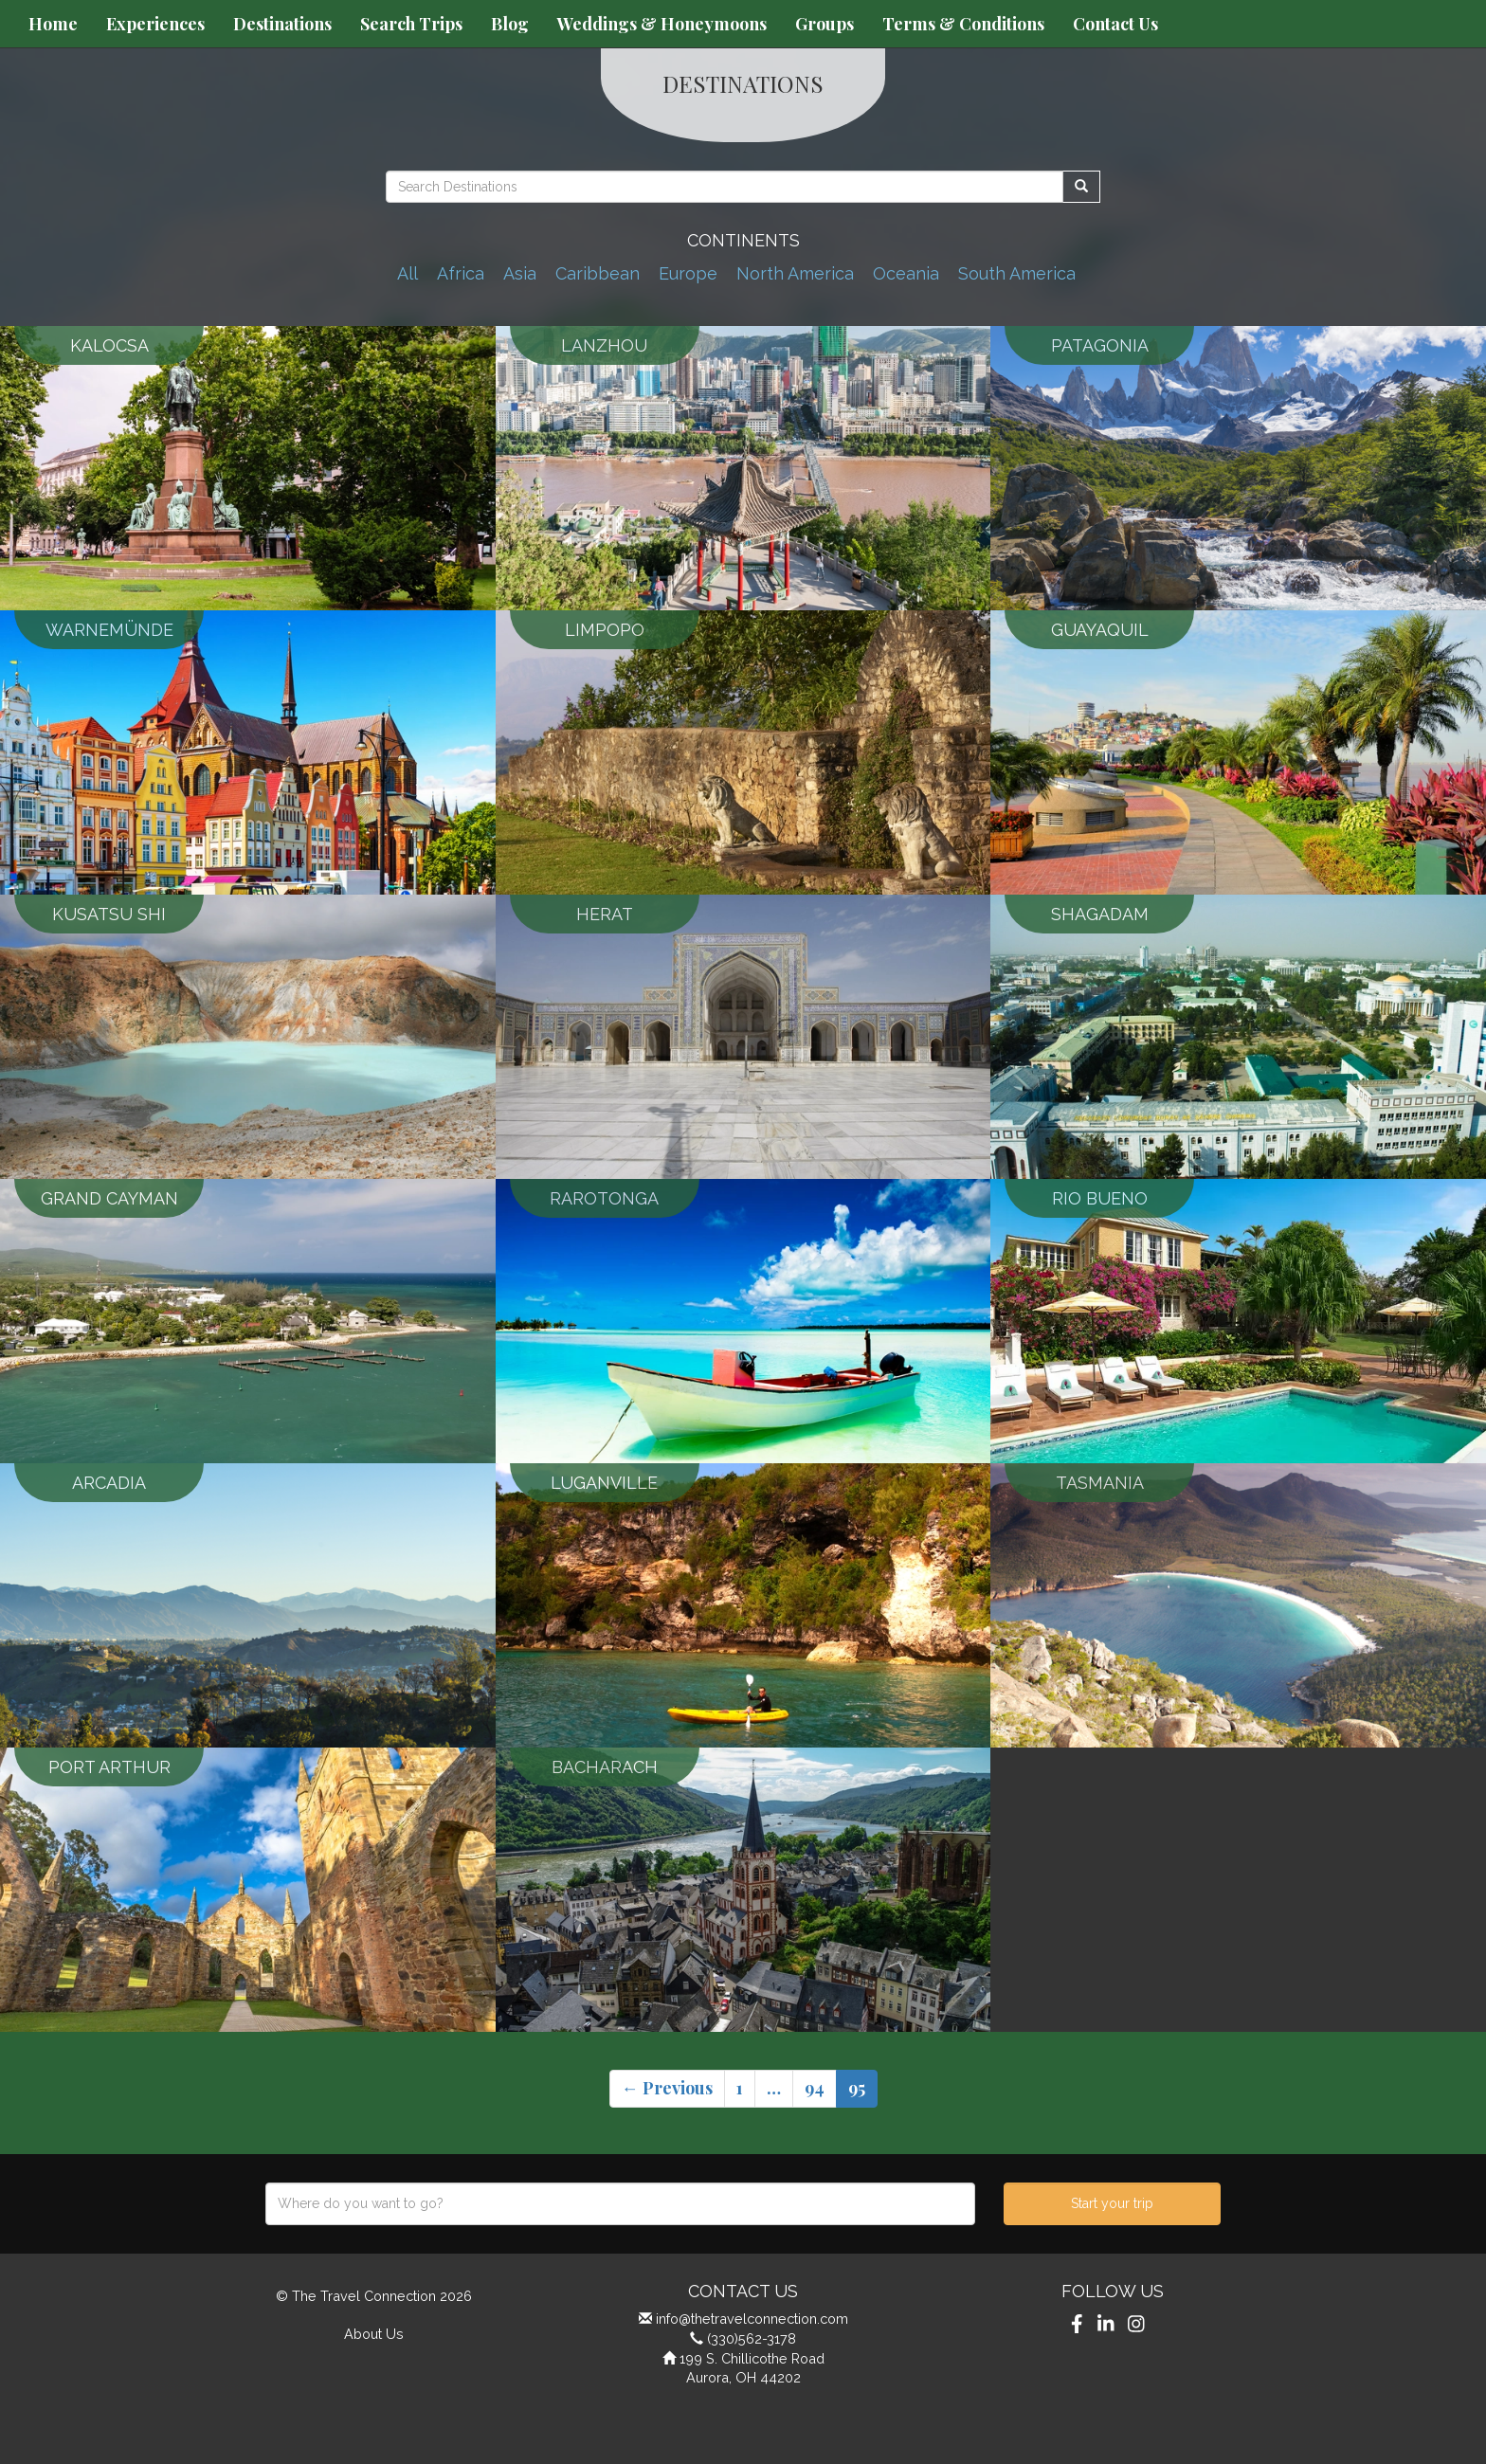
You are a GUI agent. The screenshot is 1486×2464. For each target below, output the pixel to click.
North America (795, 273)
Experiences (155, 23)
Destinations (282, 23)
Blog (510, 23)
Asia (519, 273)
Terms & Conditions (963, 23)
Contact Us (1115, 23)
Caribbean (597, 273)
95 (856, 2087)
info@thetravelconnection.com (752, 2318)
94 (815, 2087)
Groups (824, 23)
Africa (460, 273)
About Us (374, 2334)
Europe (688, 273)
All (407, 273)
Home (53, 23)
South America (1017, 273)
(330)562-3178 (751, 2338)
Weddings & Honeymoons (662, 23)
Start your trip (1112, 2203)
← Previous (667, 2087)
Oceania (906, 273)
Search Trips (411, 23)
